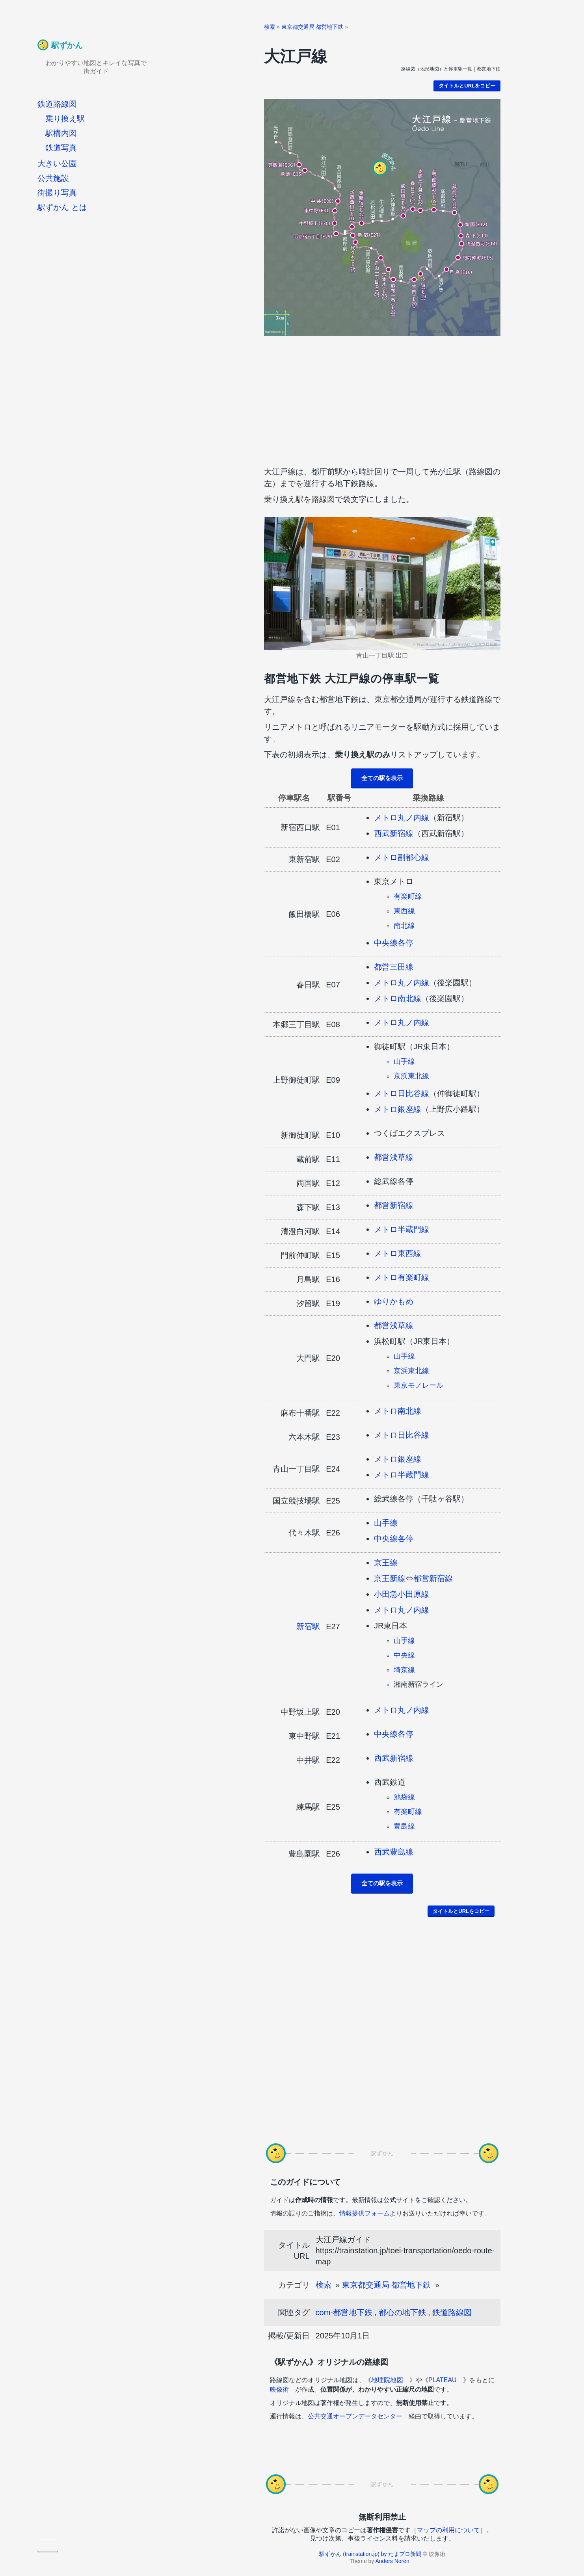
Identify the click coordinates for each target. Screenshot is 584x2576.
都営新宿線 (393, 1205)
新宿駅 (308, 1626)
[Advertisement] (382, 399)
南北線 (404, 925)
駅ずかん (67, 45)
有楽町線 (408, 896)
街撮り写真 (57, 192)
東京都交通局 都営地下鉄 (312, 27)
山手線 (404, 1061)
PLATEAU (442, 2380)
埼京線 (404, 1670)
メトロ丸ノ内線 (401, 817)
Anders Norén (392, 2561)
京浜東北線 (411, 1076)
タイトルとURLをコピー (467, 86)
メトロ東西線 (397, 1253)
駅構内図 (61, 133)
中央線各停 (393, 943)
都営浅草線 (393, 1157)
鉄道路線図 (57, 104)
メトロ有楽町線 (401, 1277)
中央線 (404, 1655)
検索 (269, 27)
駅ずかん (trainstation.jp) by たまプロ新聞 (370, 2554)
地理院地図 (387, 2380)
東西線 (404, 911)
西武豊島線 (393, 1851)
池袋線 (404, 1797)
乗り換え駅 (65, 118)
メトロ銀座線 (397, 1109)
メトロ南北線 (397, 998)
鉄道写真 (61, 147)
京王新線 (389, 1578)
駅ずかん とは (62, 207)
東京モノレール (418, 1385)
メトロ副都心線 (401, 857)
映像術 (279, 2389)
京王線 (386, 1562)
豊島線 (404, 1826)
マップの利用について (448, 2530)
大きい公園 (57, 163)
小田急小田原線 (401, 1594)
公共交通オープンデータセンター (355, 2416)
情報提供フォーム (364, 2213)
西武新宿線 (393, 833)
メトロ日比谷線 (401, 1093)
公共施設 (53, 178)
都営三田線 (393, 967)
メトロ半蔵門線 (401, 1229)
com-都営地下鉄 (344, 2312)
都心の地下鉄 (402, 2312)
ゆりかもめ (393, 1301)
